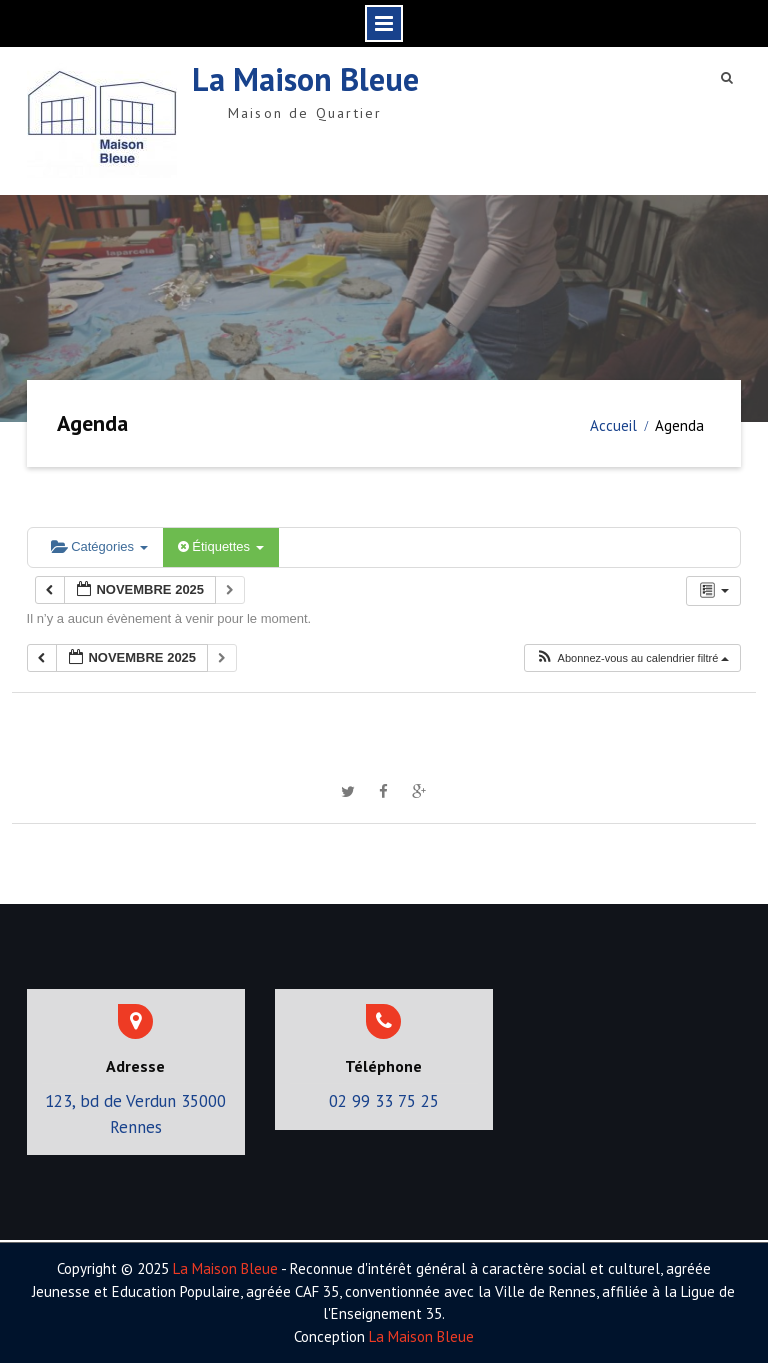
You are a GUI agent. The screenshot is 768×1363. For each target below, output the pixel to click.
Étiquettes (221, 546)
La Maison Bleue (305, 79)
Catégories (99, 546)
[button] (632, 658)
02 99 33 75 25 (384, 1101)
